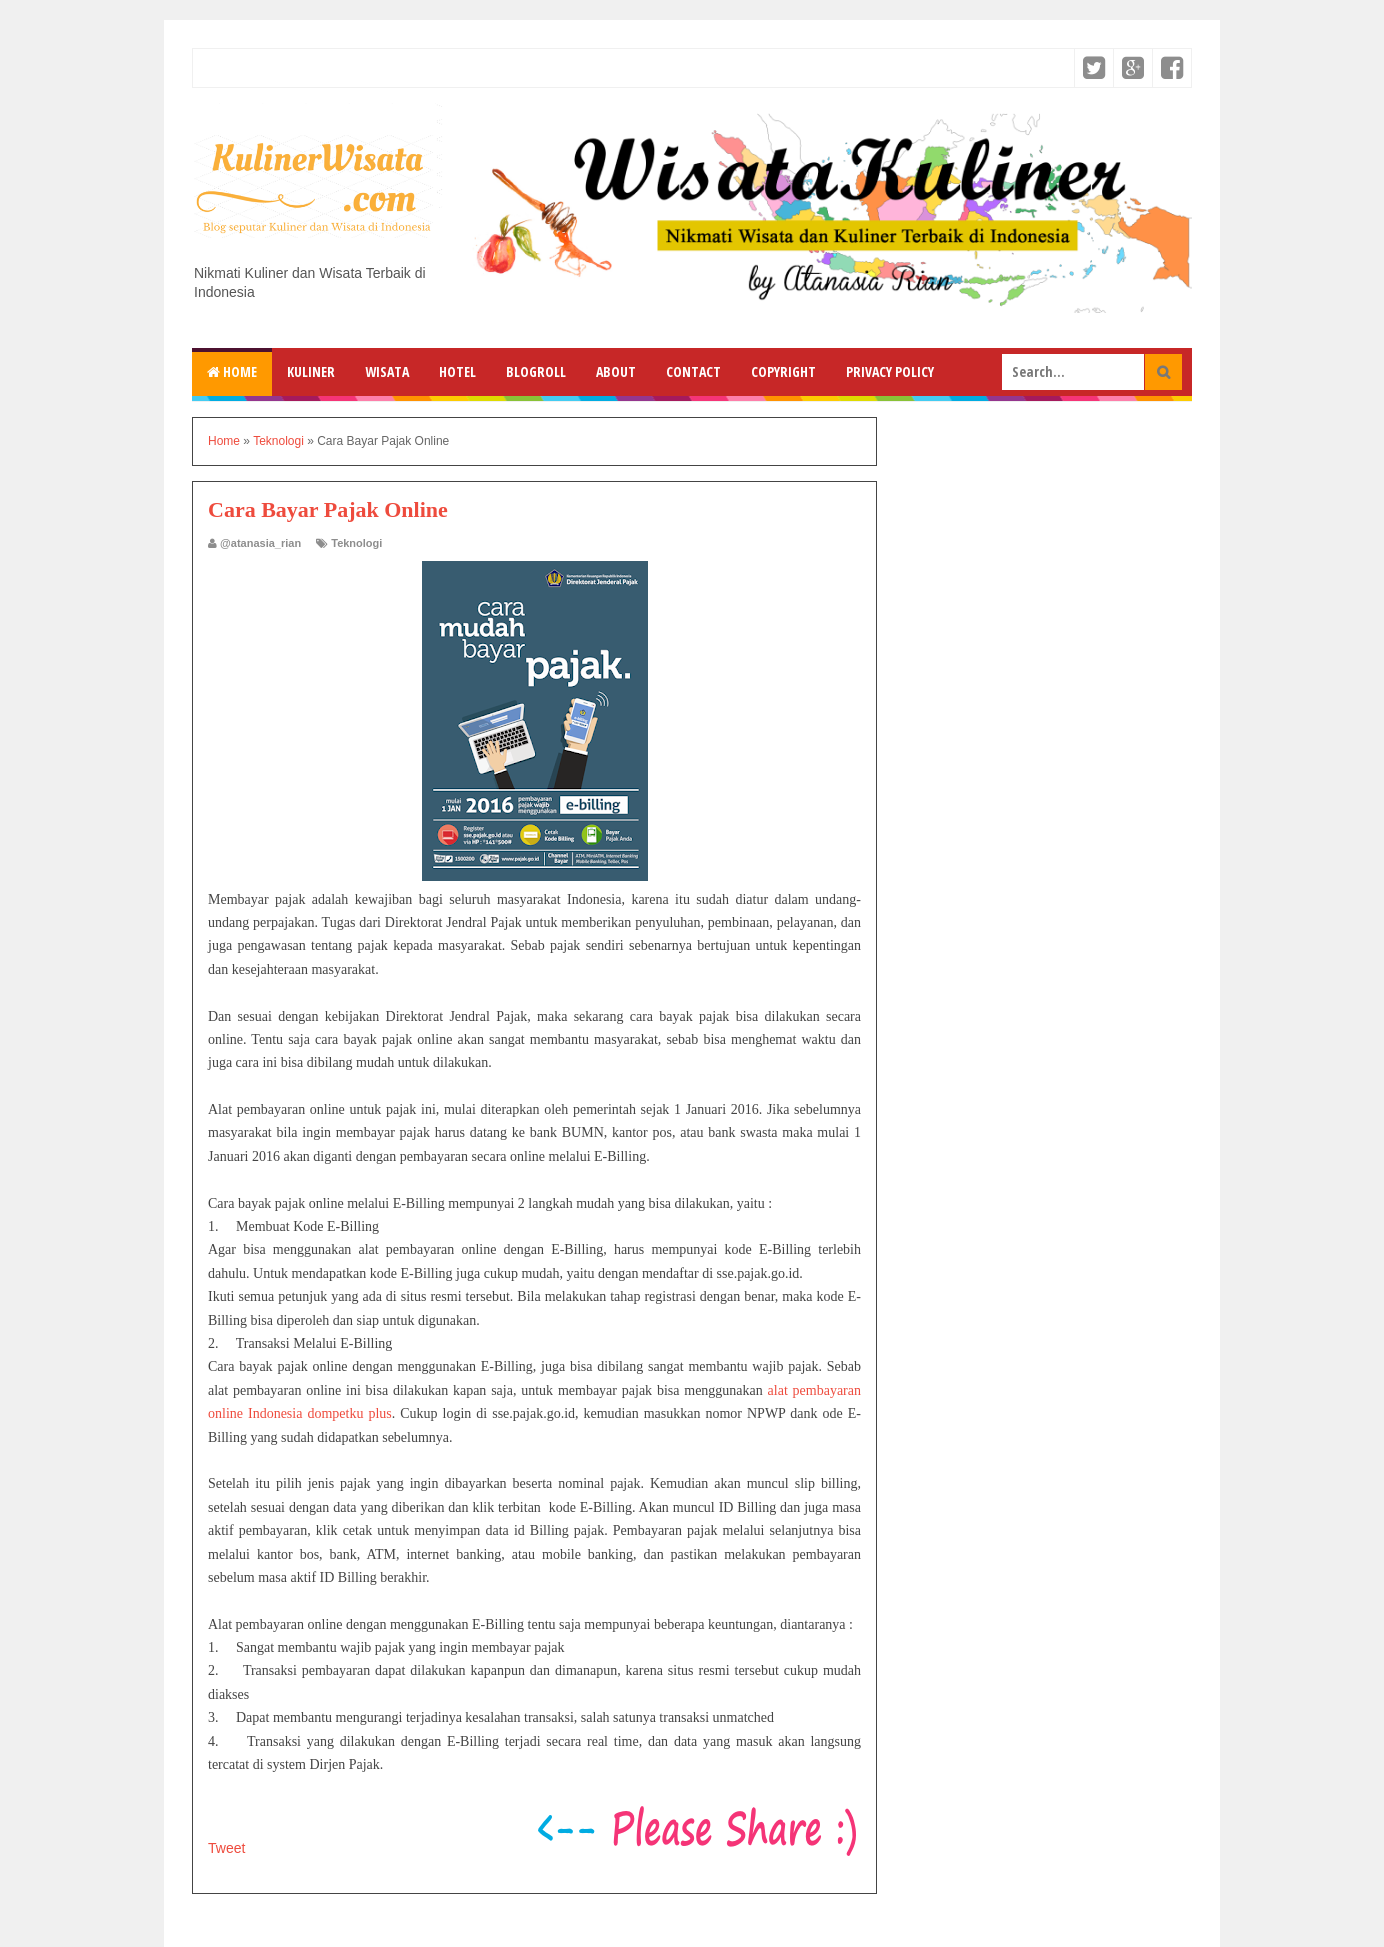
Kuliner (311, 371)
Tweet (226, 1848)
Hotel (457, 371)
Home (232, 371)
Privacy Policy (890, 371)
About (616, 371)
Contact (693, 371)
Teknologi (356, 543)
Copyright (783, 371)
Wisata (387, 371)
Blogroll (536, 371)
